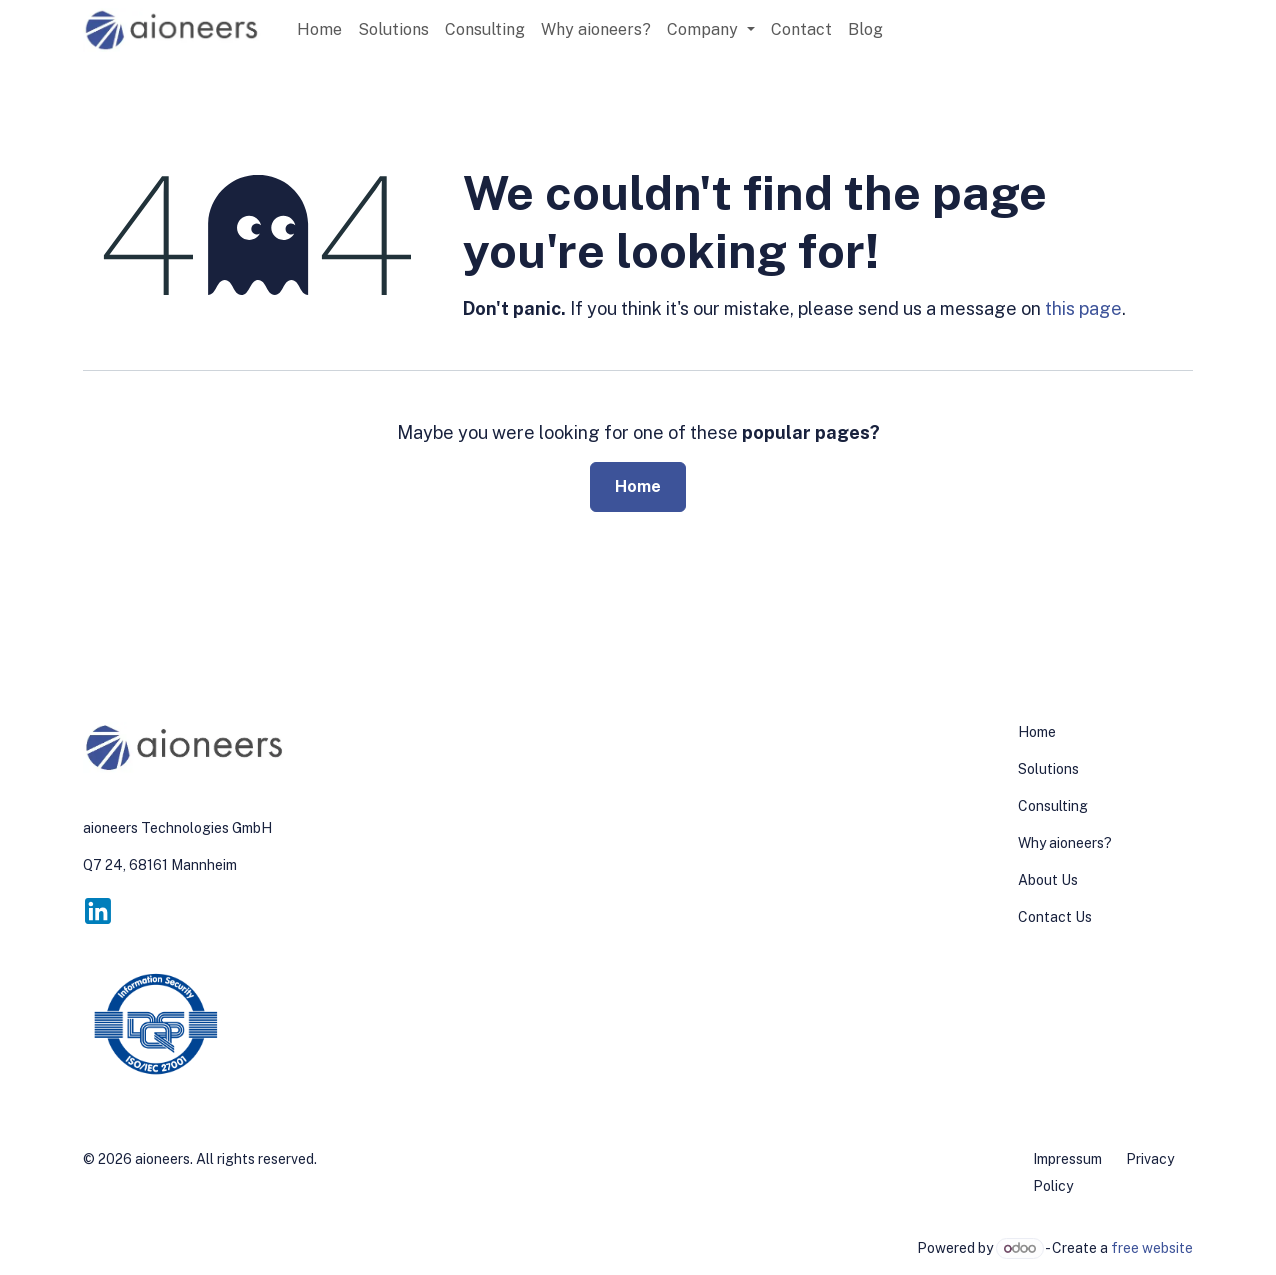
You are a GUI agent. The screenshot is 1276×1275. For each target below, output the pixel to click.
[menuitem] (319, 30)
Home (638, 486)
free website (1152, 1248)
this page (1083, 308)
